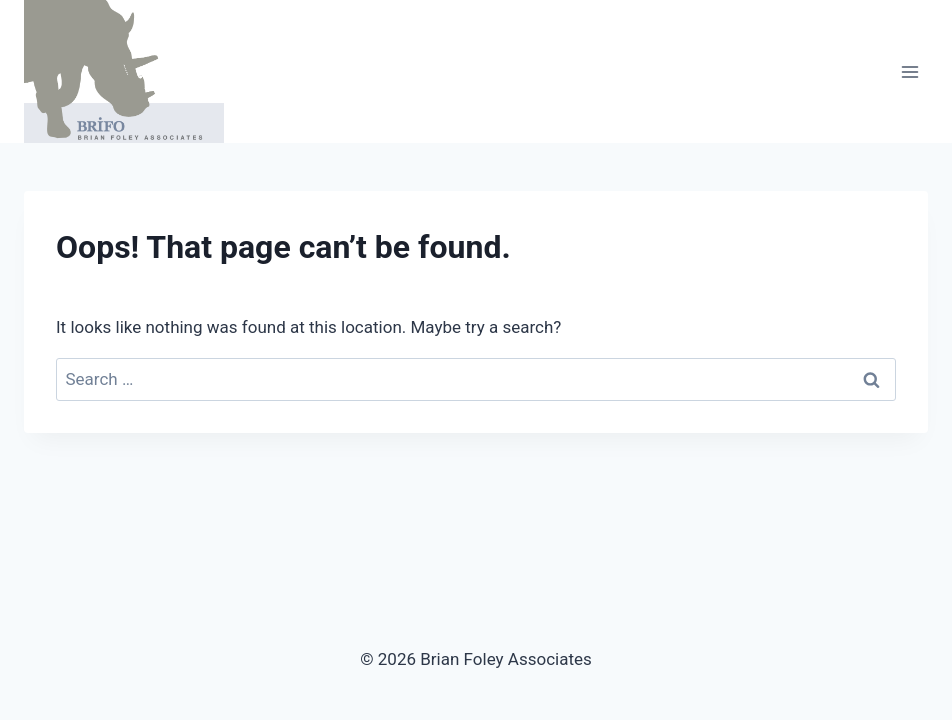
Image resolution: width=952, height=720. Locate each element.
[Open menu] (909, 71)
